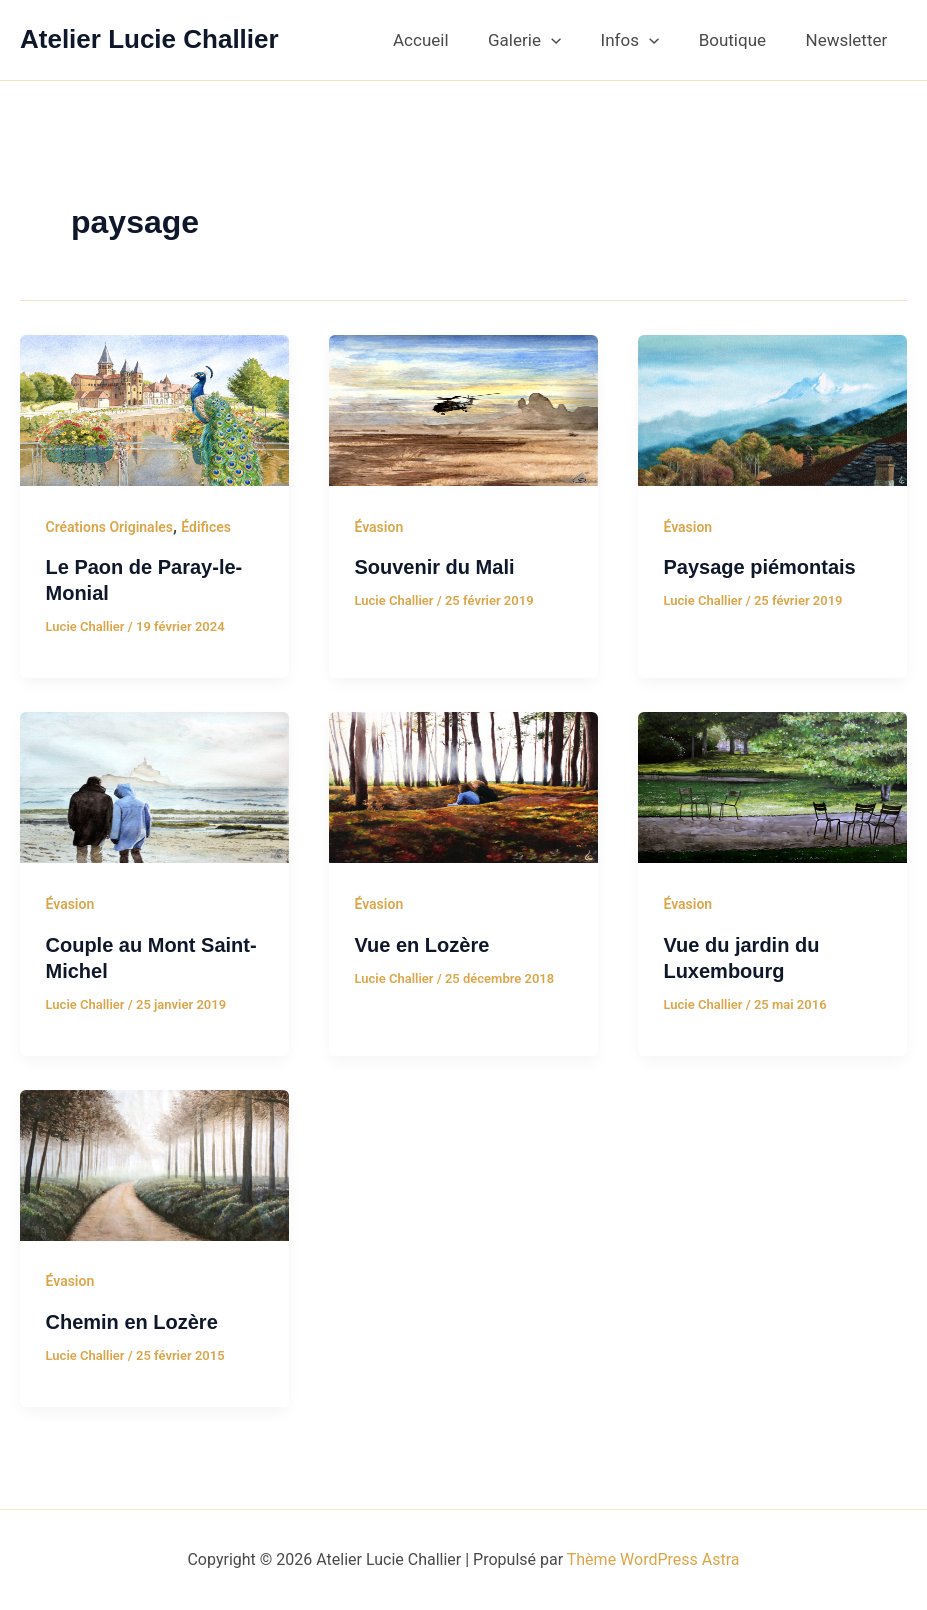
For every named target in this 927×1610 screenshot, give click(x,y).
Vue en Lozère (421, 945)
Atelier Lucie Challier (149, 39)
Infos (643, 40)
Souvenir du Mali (434, 567)
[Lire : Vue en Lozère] (463, 786)
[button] (570, 40)
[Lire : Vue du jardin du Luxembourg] (772, 786)
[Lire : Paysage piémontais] (772, 409)
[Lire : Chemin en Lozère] (154, 1164)
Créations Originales (110, 527)
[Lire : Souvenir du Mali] (463, 409)
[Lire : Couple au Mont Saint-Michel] (154, 786)
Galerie (543, 40)
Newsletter (849, 40)
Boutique (740, 40)
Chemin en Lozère (132, 1322)
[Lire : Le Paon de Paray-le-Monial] (154, 409)
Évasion (378, 527)
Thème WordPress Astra (653, 1559)
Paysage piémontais (759, 567)
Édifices (206, 527)
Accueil (446, 40)
